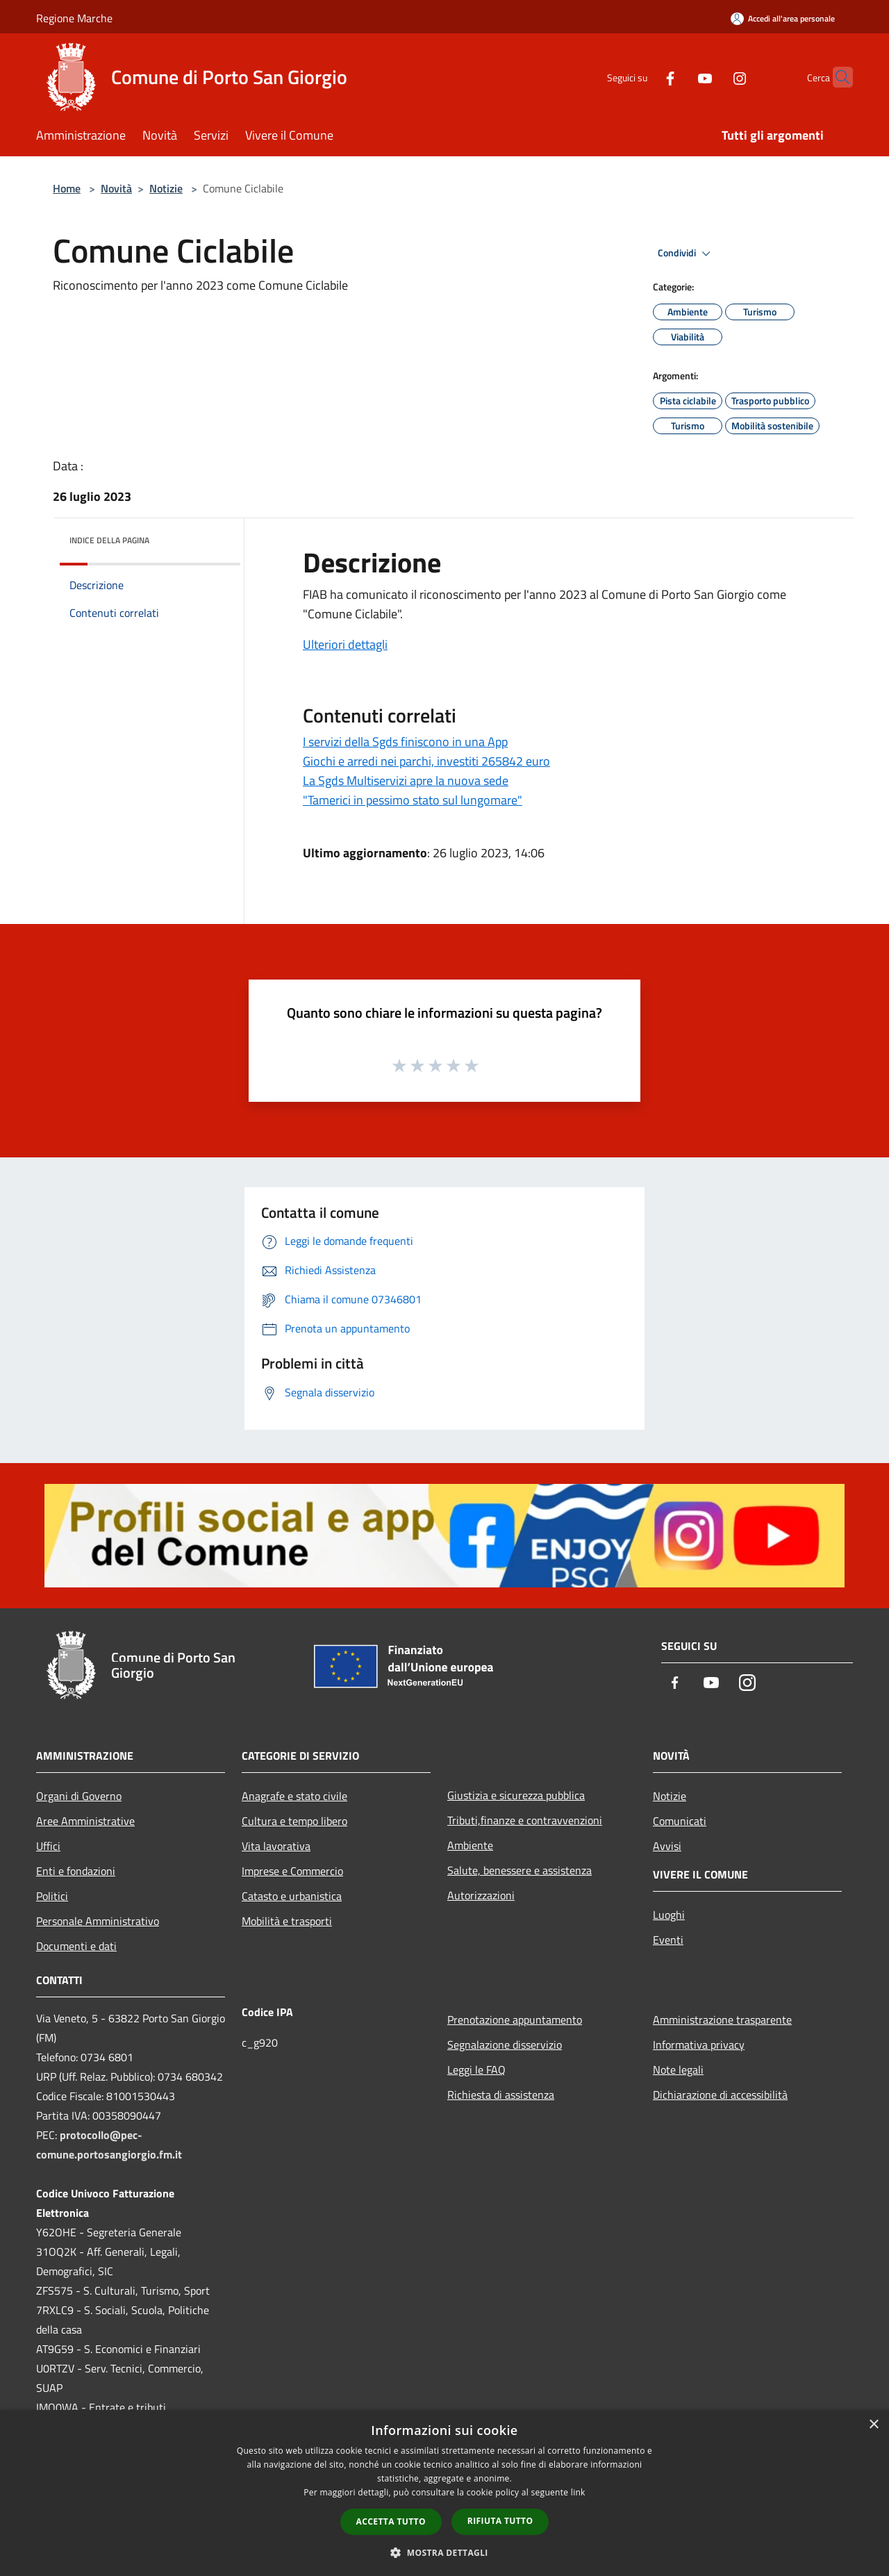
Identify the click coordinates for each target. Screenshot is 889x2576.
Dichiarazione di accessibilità (720, 2094)
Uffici (48, 1846)
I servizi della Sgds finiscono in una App (405, 741)
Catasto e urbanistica (292, 1896)
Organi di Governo (79, 1795)
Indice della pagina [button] (109, 540)
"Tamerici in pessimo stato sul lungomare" (412, 800)
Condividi (686, 253)
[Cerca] (836, 77)
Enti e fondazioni (75, 1871)
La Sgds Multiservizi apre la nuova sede (405, 780)
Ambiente (470, 1845)
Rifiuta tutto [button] (500, 2521)
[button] (444, 2552)
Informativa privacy (699, 2044)
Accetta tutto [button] (391, 2521)
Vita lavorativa (276, 1846)
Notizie (166, 188)
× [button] (873, 2425)
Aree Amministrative (85, 1821)
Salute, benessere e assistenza (519, 1870)
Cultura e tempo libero (294, 1821)
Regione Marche (74, 18)
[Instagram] (712, 76)
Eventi (668, 1939)
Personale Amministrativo (97, 1921)
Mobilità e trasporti (287, 1921)
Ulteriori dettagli (345, 644)
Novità (116, 188)
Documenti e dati (76, 1946)
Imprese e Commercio (292, 1871)
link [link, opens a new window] (578, 2492)
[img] (211, 537)
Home (67, 188)
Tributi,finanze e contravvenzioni (524, 1820)
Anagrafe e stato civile (294, 1795)
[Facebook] (643, 76)
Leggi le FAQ (476, 2069)
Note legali (678, 2069)
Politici (52, 1896)
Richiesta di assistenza (500, 2094)
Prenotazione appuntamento (514, 2019)
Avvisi (667, 1846)
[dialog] (444, 2493)
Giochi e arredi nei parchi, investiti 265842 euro (426, 761)
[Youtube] (678, 76)
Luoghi (669, 1914)
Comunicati (679, 1821)
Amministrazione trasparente (722, 2019)
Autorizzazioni (481, 1895)
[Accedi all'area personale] (783, 18)
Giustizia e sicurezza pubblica (516, 1795)
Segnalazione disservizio (504, 2044)
